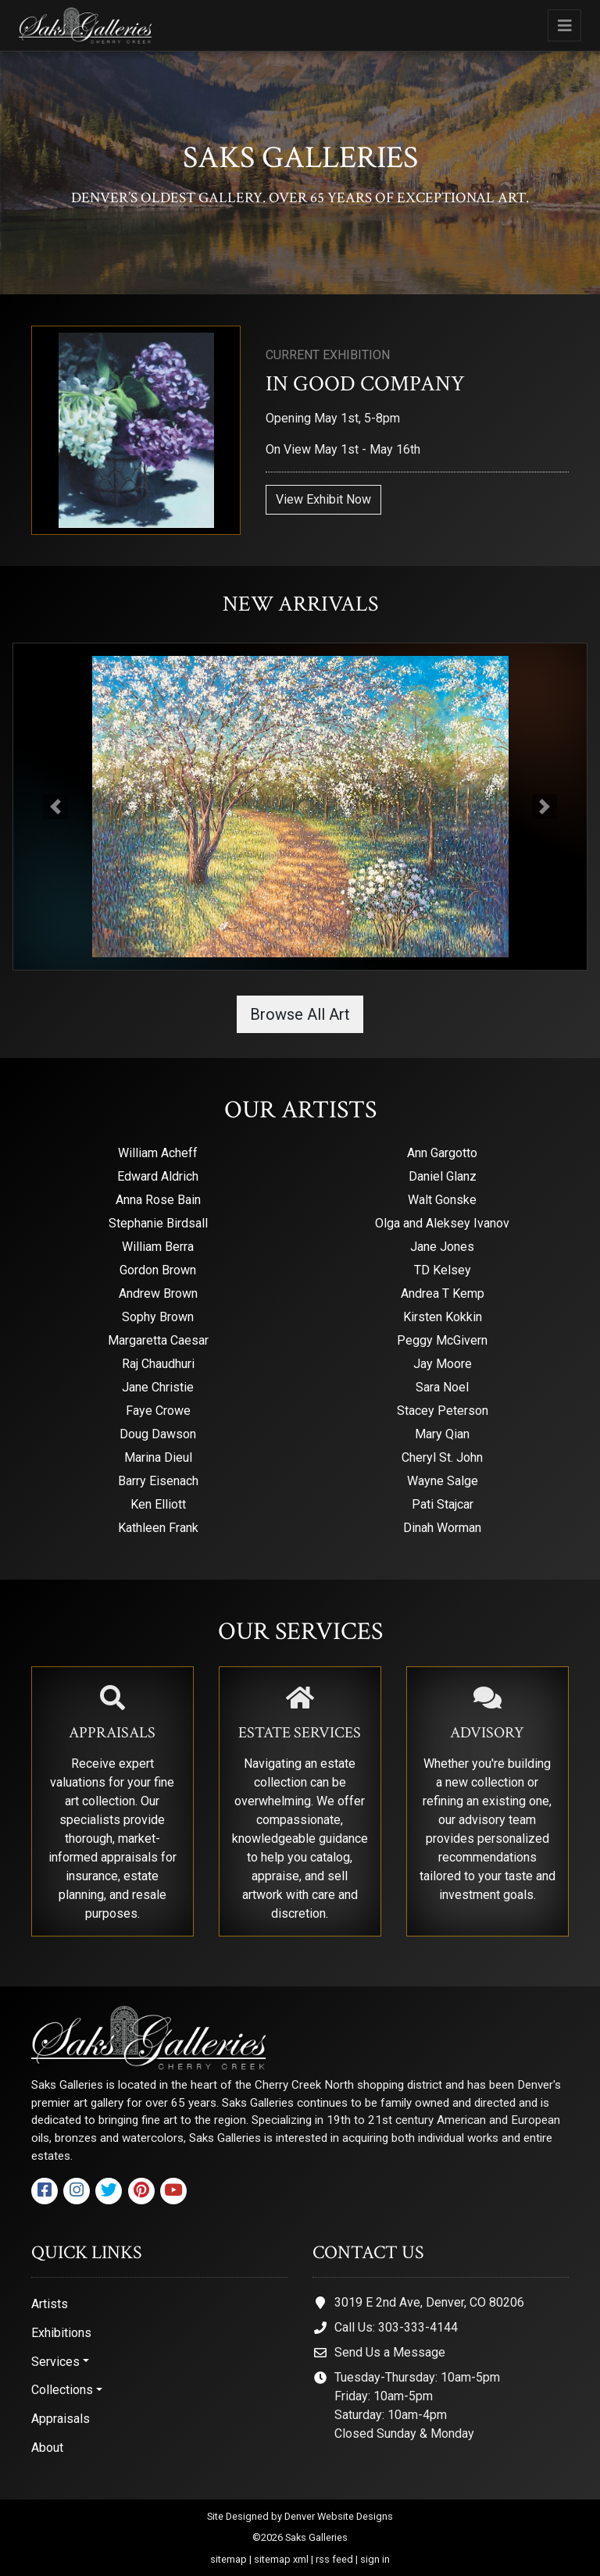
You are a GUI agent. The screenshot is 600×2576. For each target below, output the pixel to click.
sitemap (228, 2559)
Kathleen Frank (158, 1527)
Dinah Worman (442, 1527)
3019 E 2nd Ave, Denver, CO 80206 (429, 2302)
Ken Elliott (158, 1504)
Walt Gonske (442, 1199)
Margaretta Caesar (158, 1340)
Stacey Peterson (442, 1410)
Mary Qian (442, 1434)
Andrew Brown (158, 1293)
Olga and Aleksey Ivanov (442, 1223)
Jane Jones (442, 1246)
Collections (62, 2389)
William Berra (158, 1246)
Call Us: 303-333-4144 (396, 2327)
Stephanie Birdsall (158, 1223)
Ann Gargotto (442, 1152)
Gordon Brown (158, 1270)
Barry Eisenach (158, 1480)
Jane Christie (158, 1387)
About (47, 2447)
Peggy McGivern (442, 1340)
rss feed (334, 2559)
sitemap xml (281, 2559)
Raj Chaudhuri (158, 1363)
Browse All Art (300, 1014)
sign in (375, 2559)
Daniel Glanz (443, 1176)
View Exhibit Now (323, 499)
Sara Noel (442, 1387)
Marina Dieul (158, 1457)
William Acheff (158, 1152)
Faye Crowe (158, 1410)
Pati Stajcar (442, 1504)
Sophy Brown (158, 1316)
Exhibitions (61, 2332)
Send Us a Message (389, 2352)
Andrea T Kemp (442, 1293)
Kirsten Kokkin (442, 1316)
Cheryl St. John (442, 1457)
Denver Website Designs (338, 2516)
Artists (49, 2303)
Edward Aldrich (157, 1176)
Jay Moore (442, 1363)
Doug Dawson (158, 1434)
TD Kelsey (442, 1270)
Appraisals (60, 2418)
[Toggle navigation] (564, 25)
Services (55, 2361)
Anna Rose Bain (158, 1199)
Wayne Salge (442, 1480)
